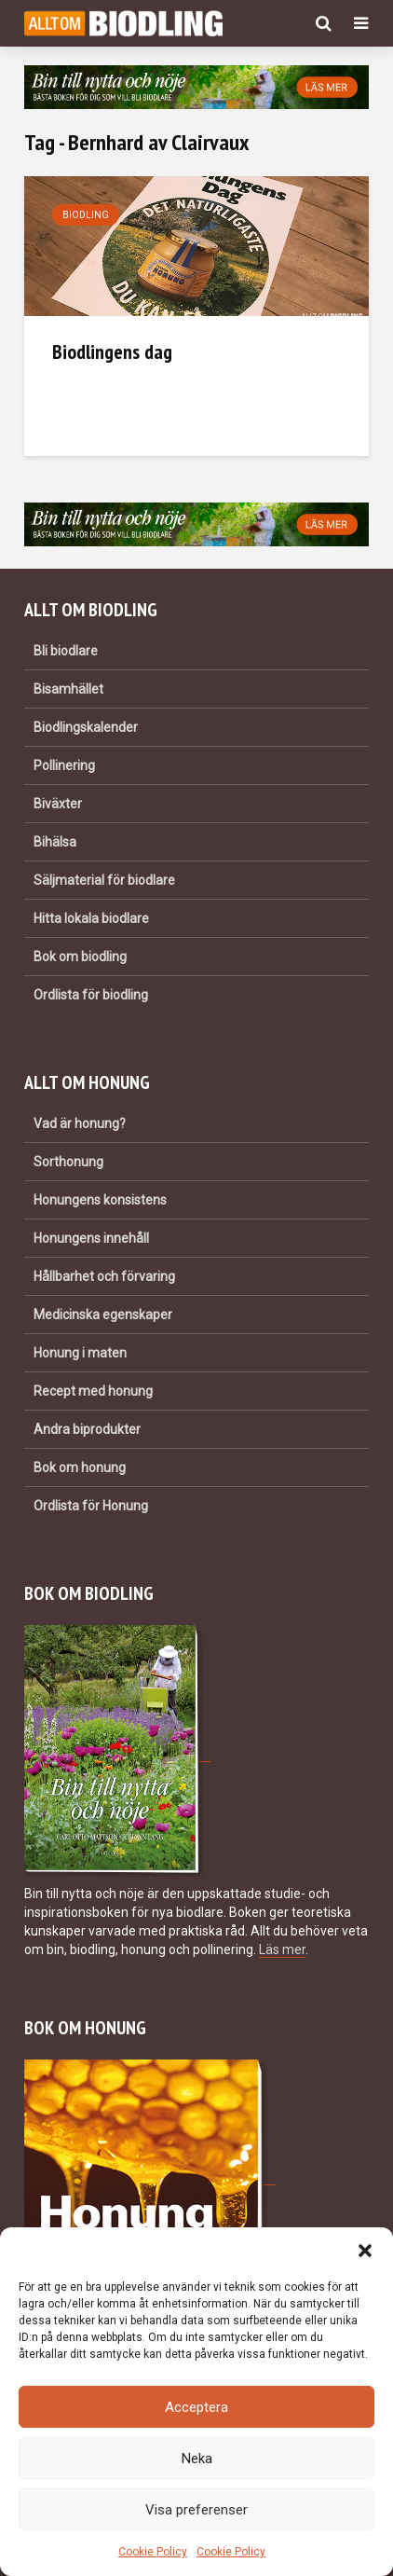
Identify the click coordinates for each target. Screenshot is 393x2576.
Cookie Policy (152, 2551)
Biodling (85, 215)
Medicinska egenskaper (103, 1314)
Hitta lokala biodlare (91, 918)
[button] (365, 2250)
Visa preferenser (196, 2509)
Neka (197, 2458)
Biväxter (58, 803)
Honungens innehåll (91, 1238)
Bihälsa (55, 841)
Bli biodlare (66, 650)
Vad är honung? (80, 1123)
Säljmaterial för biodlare (104, 880)
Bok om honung (80, 1467)
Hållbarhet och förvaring (104, 1276)
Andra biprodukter (87, 1429)
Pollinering (64, 765)
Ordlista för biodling (91, 994)
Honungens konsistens (100, 1199)
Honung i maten (80, 1352)
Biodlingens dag (112, 351)
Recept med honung (93, 1391)
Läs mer (282, 1949)
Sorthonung (68, 1161)
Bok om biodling (80, 956)
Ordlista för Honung (91, 1505)
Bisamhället (68, 689)
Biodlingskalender (86, 727)
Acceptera (196, 2407)
